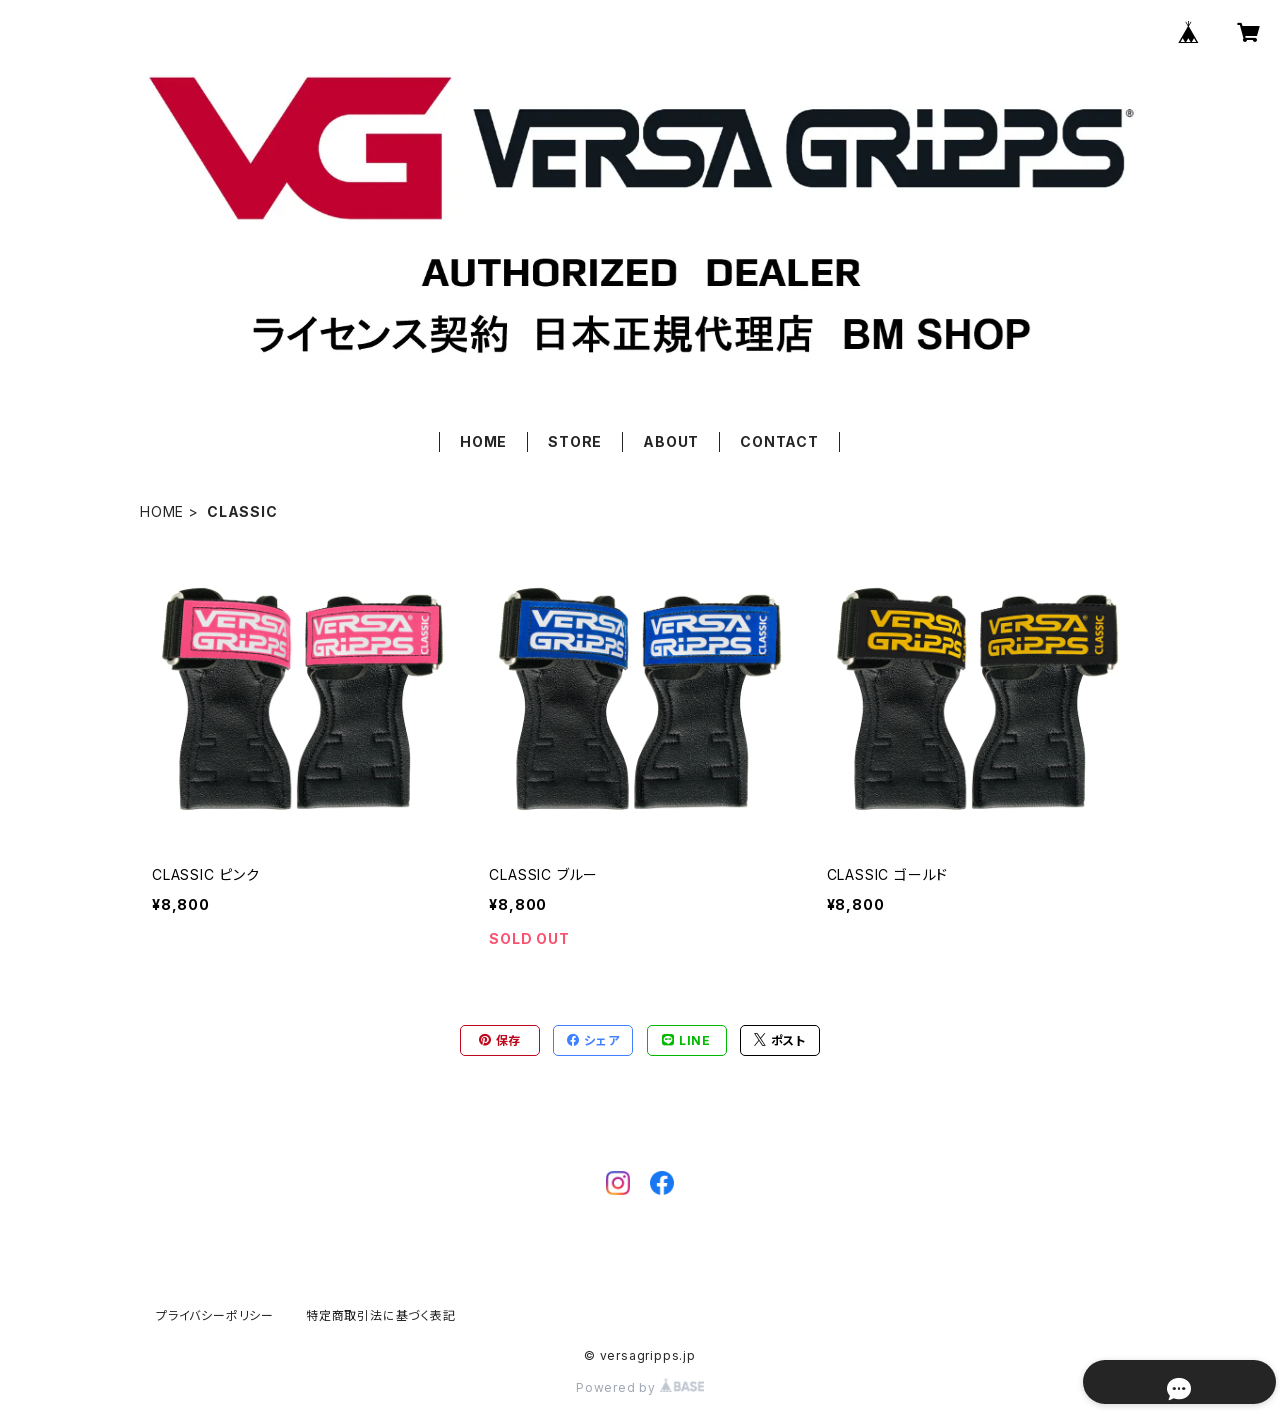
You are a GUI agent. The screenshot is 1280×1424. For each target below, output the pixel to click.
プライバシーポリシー (215, 1315)
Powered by (640, 1387)
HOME (483, 441)
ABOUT (671, 441)
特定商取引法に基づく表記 (381, 1315)
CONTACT (779, 441)
